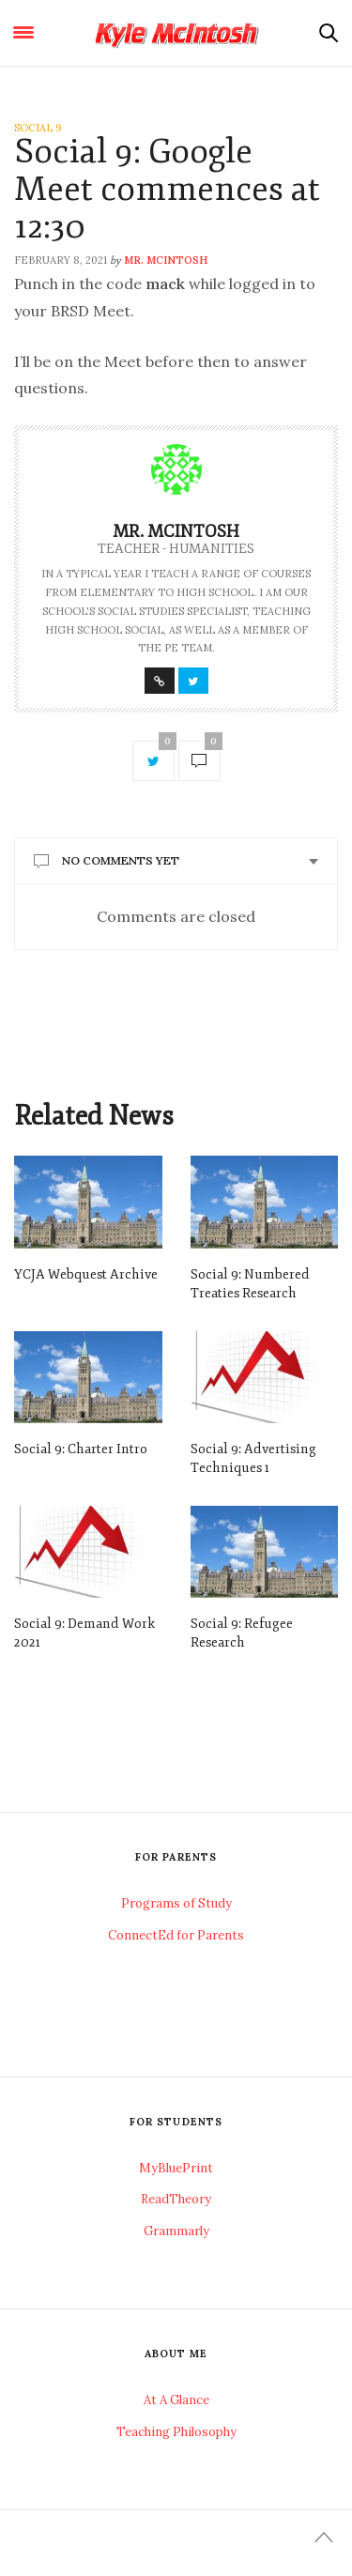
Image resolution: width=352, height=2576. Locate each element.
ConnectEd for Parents (176, 1935)
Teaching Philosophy (176, 2432)
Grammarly (176, 2231)
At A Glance (176, 2400)
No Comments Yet (120, 860)
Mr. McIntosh (165, 260)
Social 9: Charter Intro (80, 1449)
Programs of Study (176, 1903)
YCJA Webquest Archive (86, 1274)
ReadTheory (176, 2199)
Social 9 (38, 127)
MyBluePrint (176, 2168)
